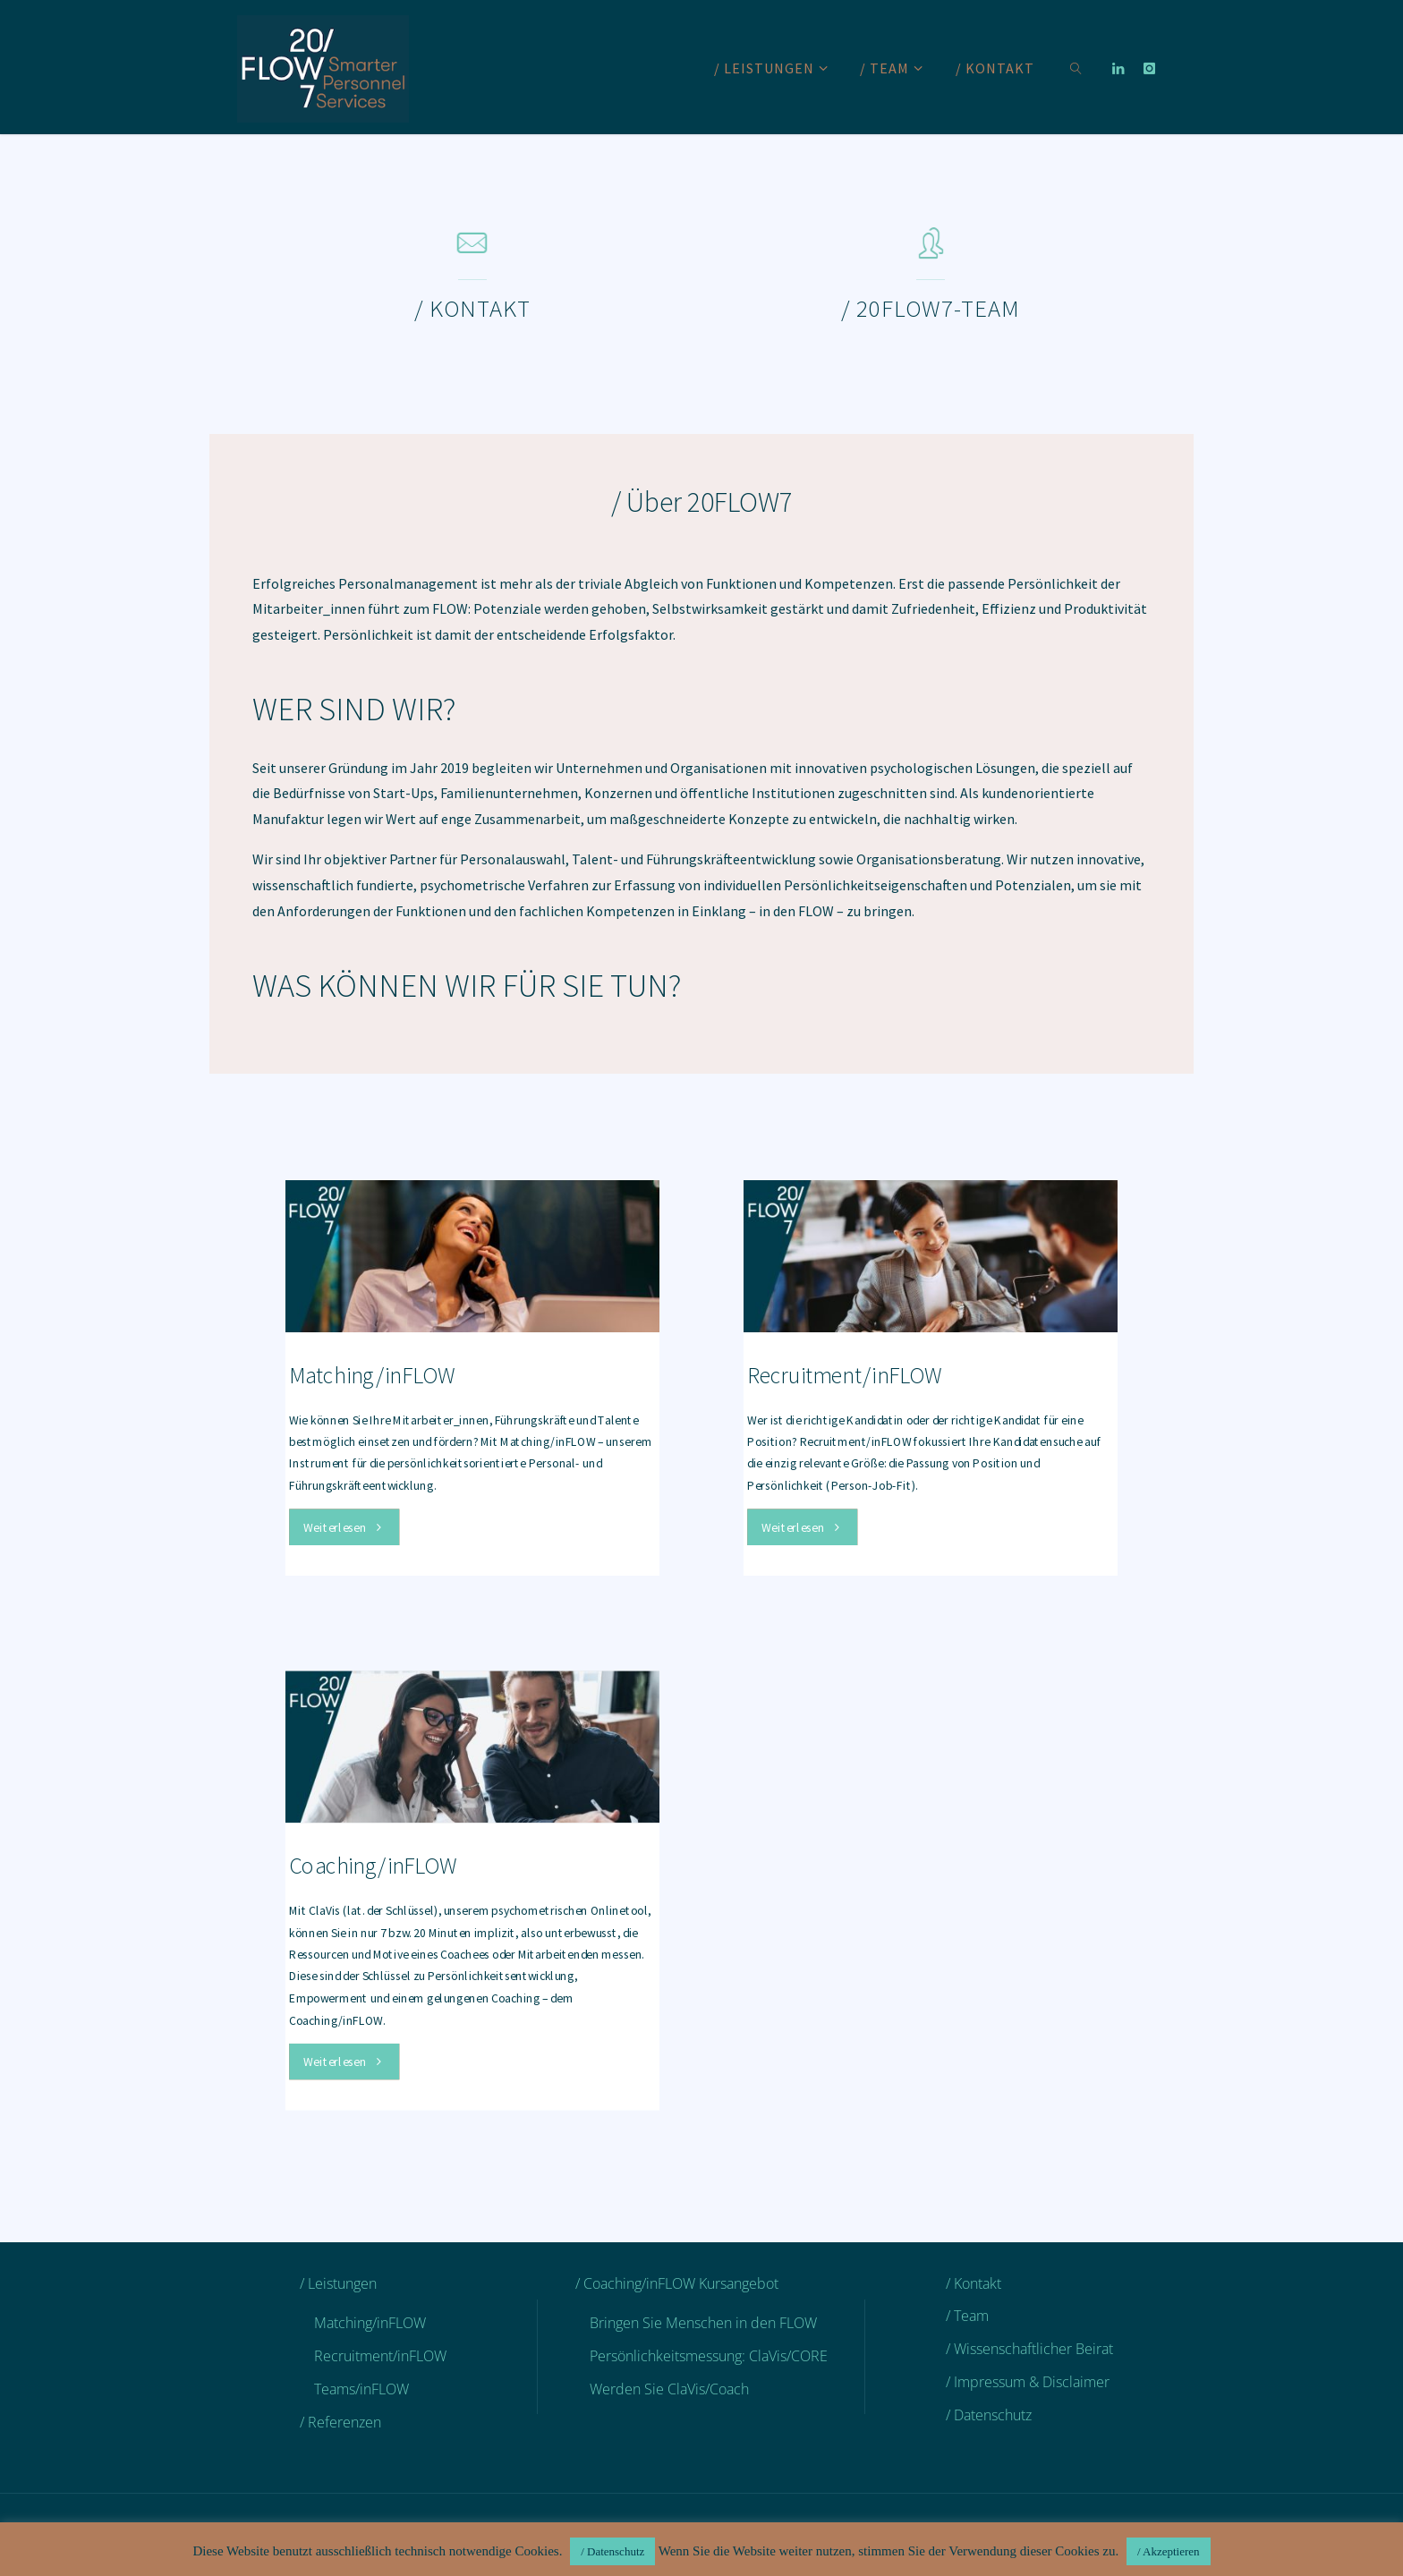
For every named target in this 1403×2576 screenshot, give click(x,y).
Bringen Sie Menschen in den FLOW (703, 2323)
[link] (1076, 67)
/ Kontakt (973, 2283)
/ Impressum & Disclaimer (1028, 2382)
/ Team (967, 2315)
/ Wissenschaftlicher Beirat (1029, 2349)
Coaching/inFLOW (373, 1865)
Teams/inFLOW (361, 2389)
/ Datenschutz (989, 2415)
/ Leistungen (338, 2283)
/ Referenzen (340, 2422)
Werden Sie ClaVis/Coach (669, 2389)
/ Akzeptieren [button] (1168, 2551)
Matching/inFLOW (372, 1375)
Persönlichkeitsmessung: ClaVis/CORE (709, 2356)
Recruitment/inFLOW (844, 1375)
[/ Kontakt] (472, 251)
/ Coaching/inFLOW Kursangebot (676, 2283)
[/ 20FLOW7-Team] (931, 251)
